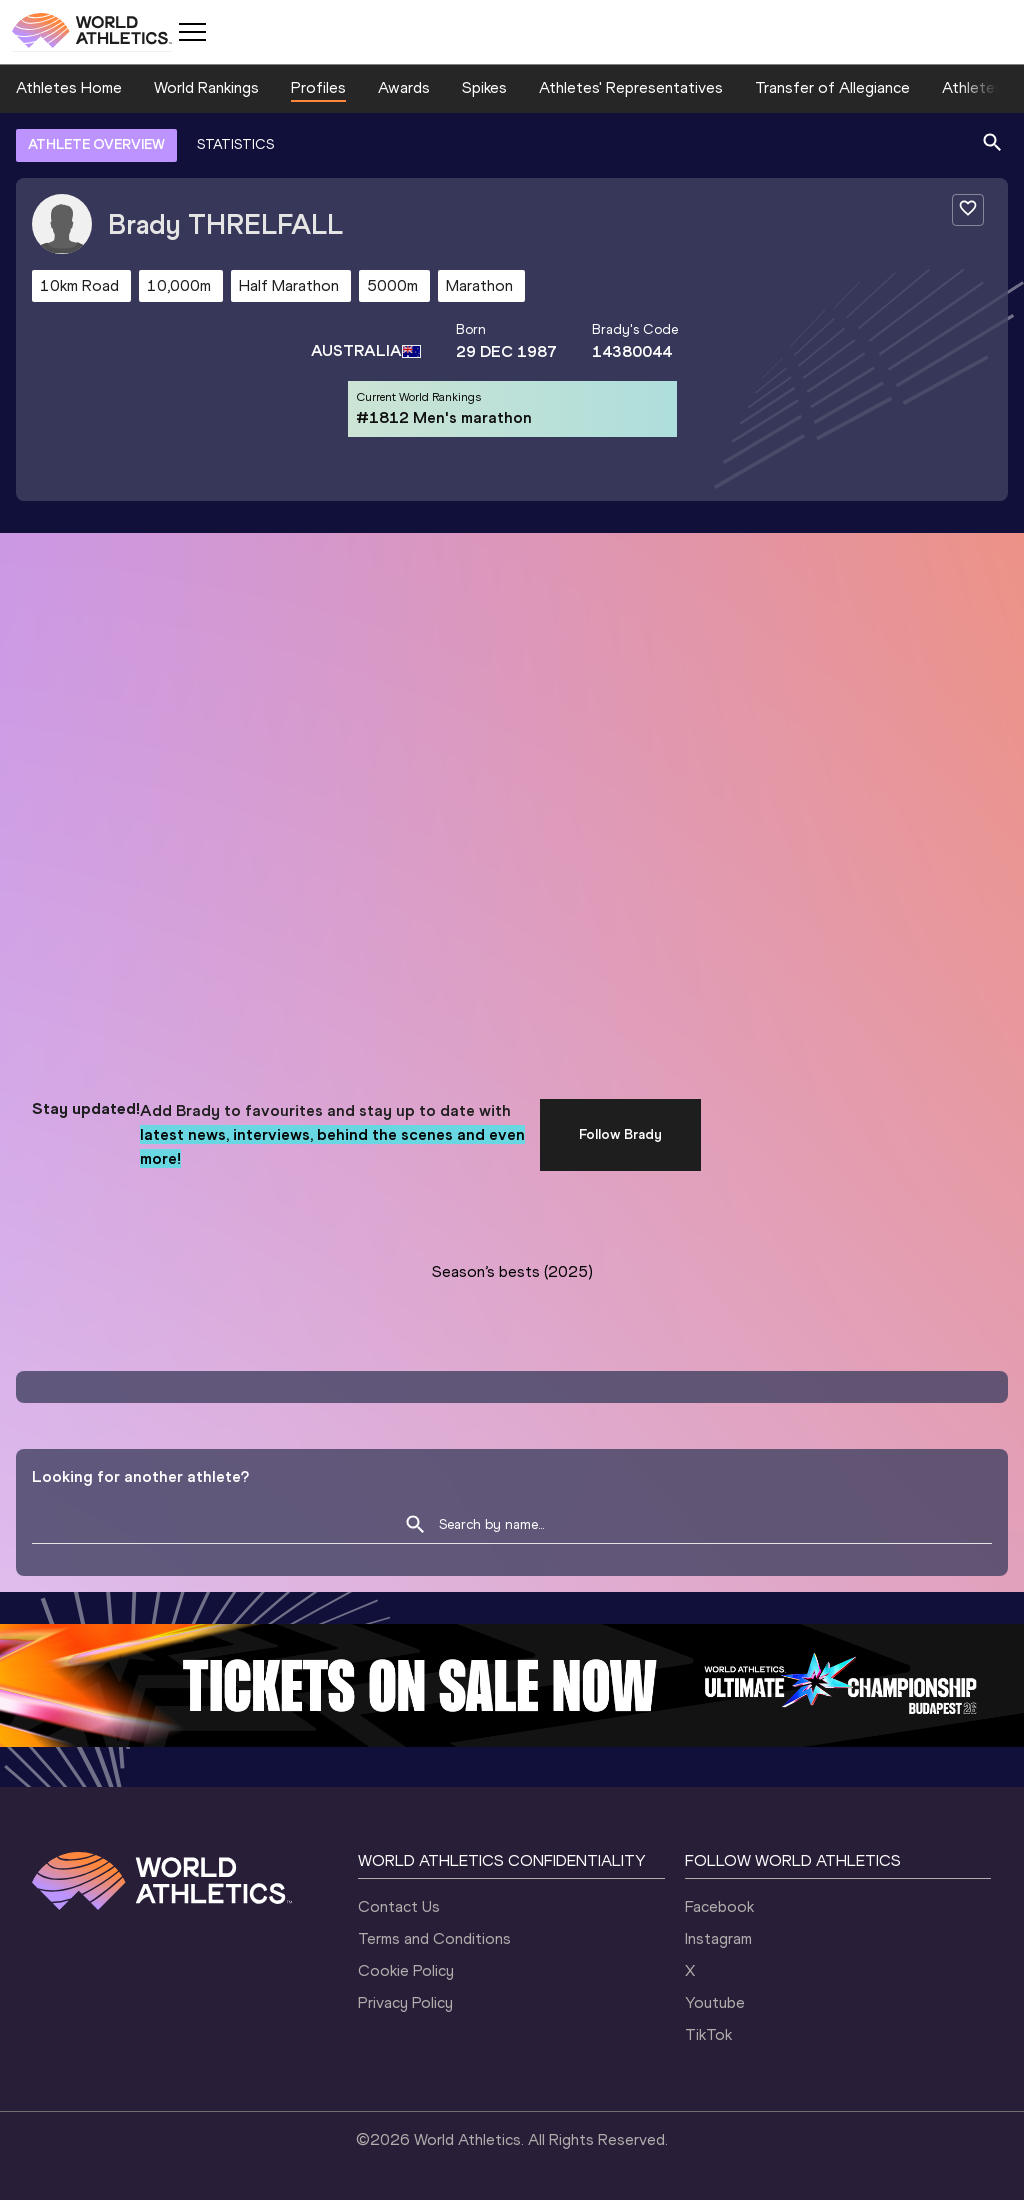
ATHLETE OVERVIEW (96, 144)
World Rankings (206, 87)
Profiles (318, 87)
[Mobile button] (192, 32)
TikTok (708, 2034)
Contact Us (399, 1906)
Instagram (718, 1938)
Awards (404, 87)
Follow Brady (620, 1134)
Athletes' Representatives (631, 87)
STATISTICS (235, 144)
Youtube (715, 2002)
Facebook (719, 1906)
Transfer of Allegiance (832, 87)
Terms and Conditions (434, 1938)
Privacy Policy (405, 2002)
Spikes (484, 87)
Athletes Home (69, 87)
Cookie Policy (406, 1970)
